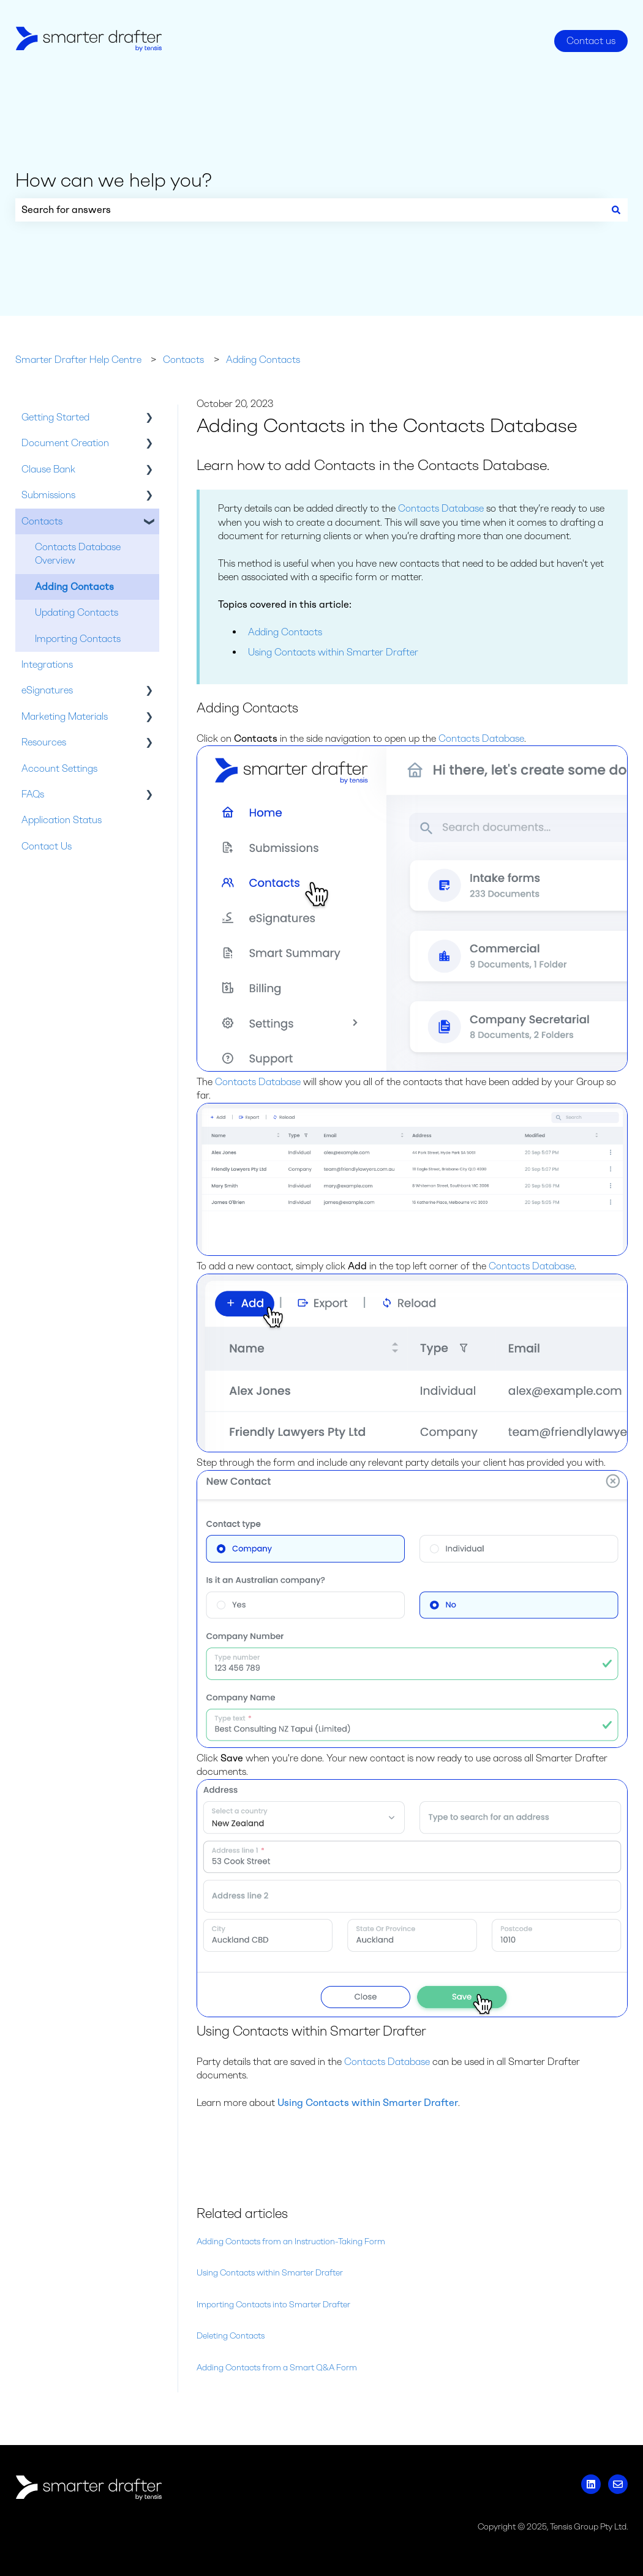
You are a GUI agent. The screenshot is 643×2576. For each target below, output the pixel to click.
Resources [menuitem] (43, 742)
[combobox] (309, 210)
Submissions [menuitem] (48, 495)
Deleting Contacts (231, 2336)
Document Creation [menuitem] (65, 443)
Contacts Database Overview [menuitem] (78, 553)
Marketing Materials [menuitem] (64, 716)
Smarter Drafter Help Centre (78, 359)
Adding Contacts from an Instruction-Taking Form (291, 2241)
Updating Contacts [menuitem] (76, 612)
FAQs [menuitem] (32, 794)
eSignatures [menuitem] (47, 690)
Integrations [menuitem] (47, 664)
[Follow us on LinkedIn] (591, 2484)
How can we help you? (113, 180)
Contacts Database (441, 508)
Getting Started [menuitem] (55, 417)
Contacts (183, 359)
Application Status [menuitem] (61, 820)
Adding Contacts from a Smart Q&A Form (277, 2367)
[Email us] (618, 2484)
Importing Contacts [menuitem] (78, 638)
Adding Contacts (263, 359)
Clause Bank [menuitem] (48, 469)
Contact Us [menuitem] (46, 846)
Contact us (590, 41)
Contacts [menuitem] (41, 521)
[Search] (616, 210)
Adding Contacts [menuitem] (74, 586)
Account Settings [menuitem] (59, 768)
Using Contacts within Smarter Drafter (333, 652)
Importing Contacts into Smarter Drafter (273, 2304)
